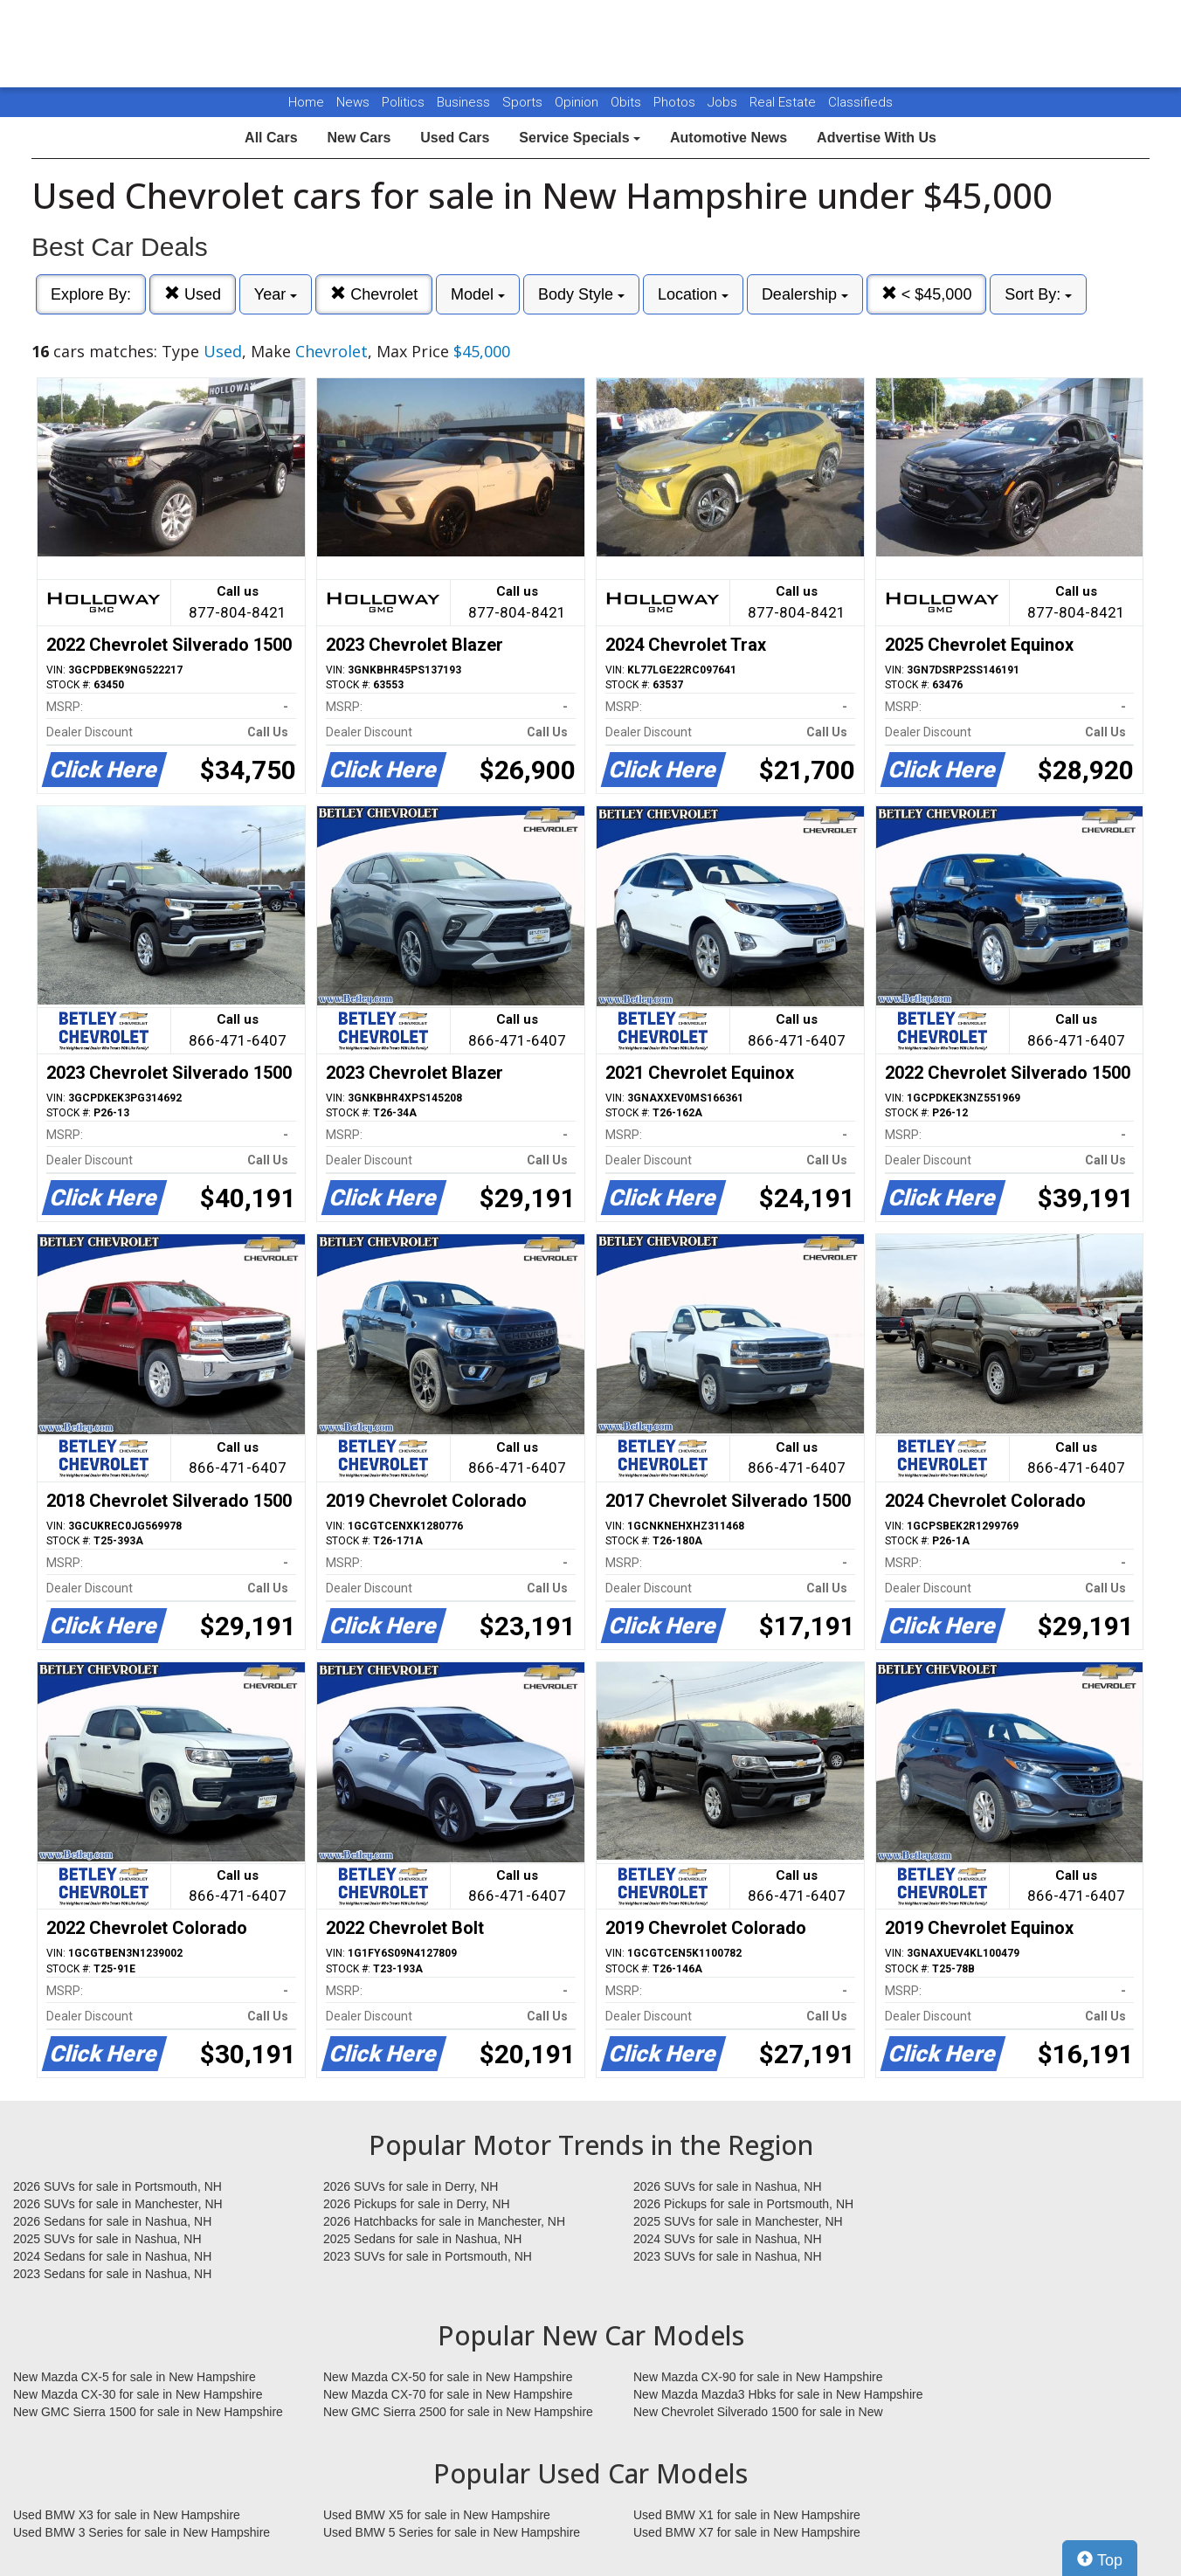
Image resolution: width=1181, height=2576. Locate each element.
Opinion (578, 102)
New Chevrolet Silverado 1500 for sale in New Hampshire (758, 2413)
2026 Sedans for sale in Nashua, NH (112, 2221)
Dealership (805, 294)
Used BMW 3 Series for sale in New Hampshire (141, 2532)
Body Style (581, 294)
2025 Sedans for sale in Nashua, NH (422, 2239)
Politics (403, 102)
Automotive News (728, 137)
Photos (676, 102)
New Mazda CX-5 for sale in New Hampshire (134, 2377)
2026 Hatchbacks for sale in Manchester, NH (444, 2221)
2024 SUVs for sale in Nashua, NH (727, 2239)
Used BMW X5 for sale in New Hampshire (436, 2515)
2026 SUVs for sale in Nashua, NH (727, 2186)
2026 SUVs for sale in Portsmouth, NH (117, 2186)
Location (693, 294)
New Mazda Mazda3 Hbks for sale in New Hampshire (777, 2394)
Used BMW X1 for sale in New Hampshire (746, 2515)
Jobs (724, 102)
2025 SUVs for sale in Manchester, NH (738, 2221)
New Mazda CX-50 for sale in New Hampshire (448, 2377)
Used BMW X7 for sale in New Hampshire (746, 2532)
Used (192, 294)
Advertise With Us (876, 137)
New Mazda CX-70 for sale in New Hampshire (448, 2394)
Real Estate (784, 102)
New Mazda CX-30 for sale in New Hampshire (138, 2394)
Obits (628, 102)
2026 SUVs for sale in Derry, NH (410, 2186)
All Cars (271, 137)
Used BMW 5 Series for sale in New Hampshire (451, 2532)
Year (275, 294)
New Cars (358, 137)
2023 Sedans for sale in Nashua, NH (112, 2274)
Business (465, 102)
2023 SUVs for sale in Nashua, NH (727, 2256)
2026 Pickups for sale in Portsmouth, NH (743, 2204)
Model (478, 294)
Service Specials (579, 137)
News (352, 102)
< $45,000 (926, 294)
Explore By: (91, 294)
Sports (524, 102)
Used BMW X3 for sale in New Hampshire (126, 2515)
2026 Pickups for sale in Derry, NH (416, 2204)
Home (306, 102)
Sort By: (1038, 294)
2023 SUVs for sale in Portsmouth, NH (427, 2256)
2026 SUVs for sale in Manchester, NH (118, 2204)
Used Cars (454, 137)
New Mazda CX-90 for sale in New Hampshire (758, 2377)
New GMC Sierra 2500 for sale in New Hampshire (458, 2412)
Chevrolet (374, 294)
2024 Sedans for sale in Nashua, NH (112, 2256)
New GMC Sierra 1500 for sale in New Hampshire (148, 2412)
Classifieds (860, 102)
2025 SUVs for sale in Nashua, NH (107, 2239)
